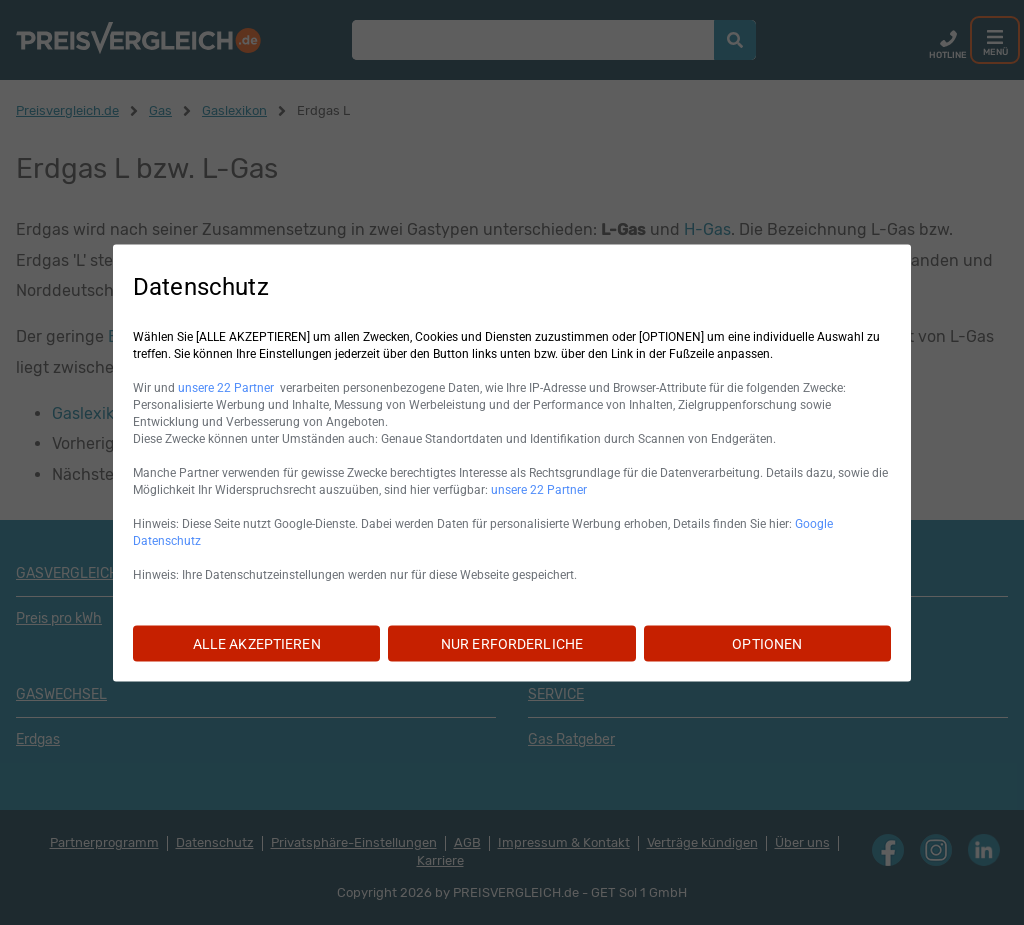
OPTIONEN (767, 643)
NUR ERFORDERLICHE (512, 643)
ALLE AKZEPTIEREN (257, 643)
